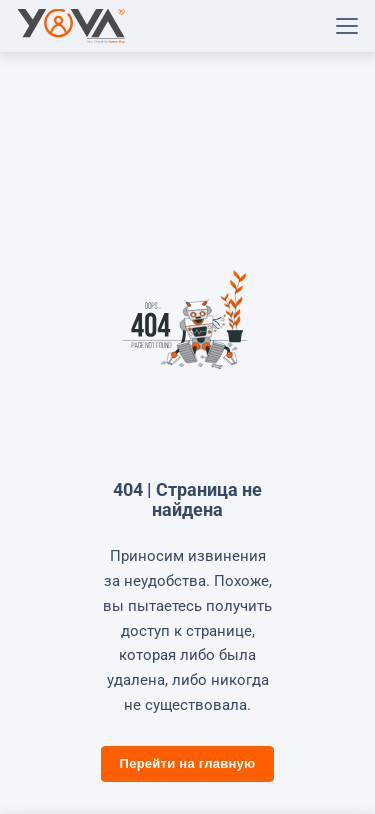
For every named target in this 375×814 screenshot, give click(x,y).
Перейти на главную (188, 763)
